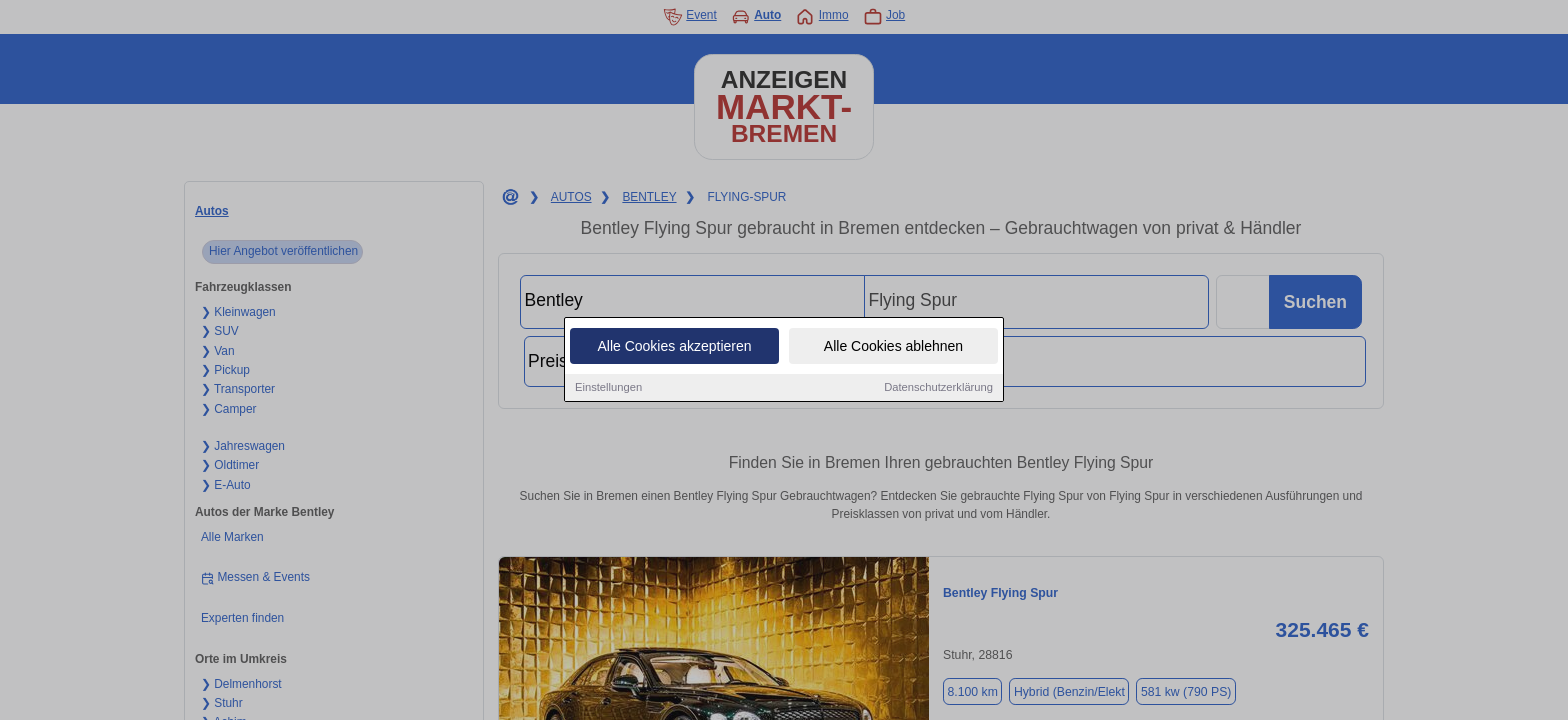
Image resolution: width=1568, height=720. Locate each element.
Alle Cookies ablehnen (893, 347)
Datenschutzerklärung (938, 388)
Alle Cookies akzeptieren (674, 347)
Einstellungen (608, 388)
